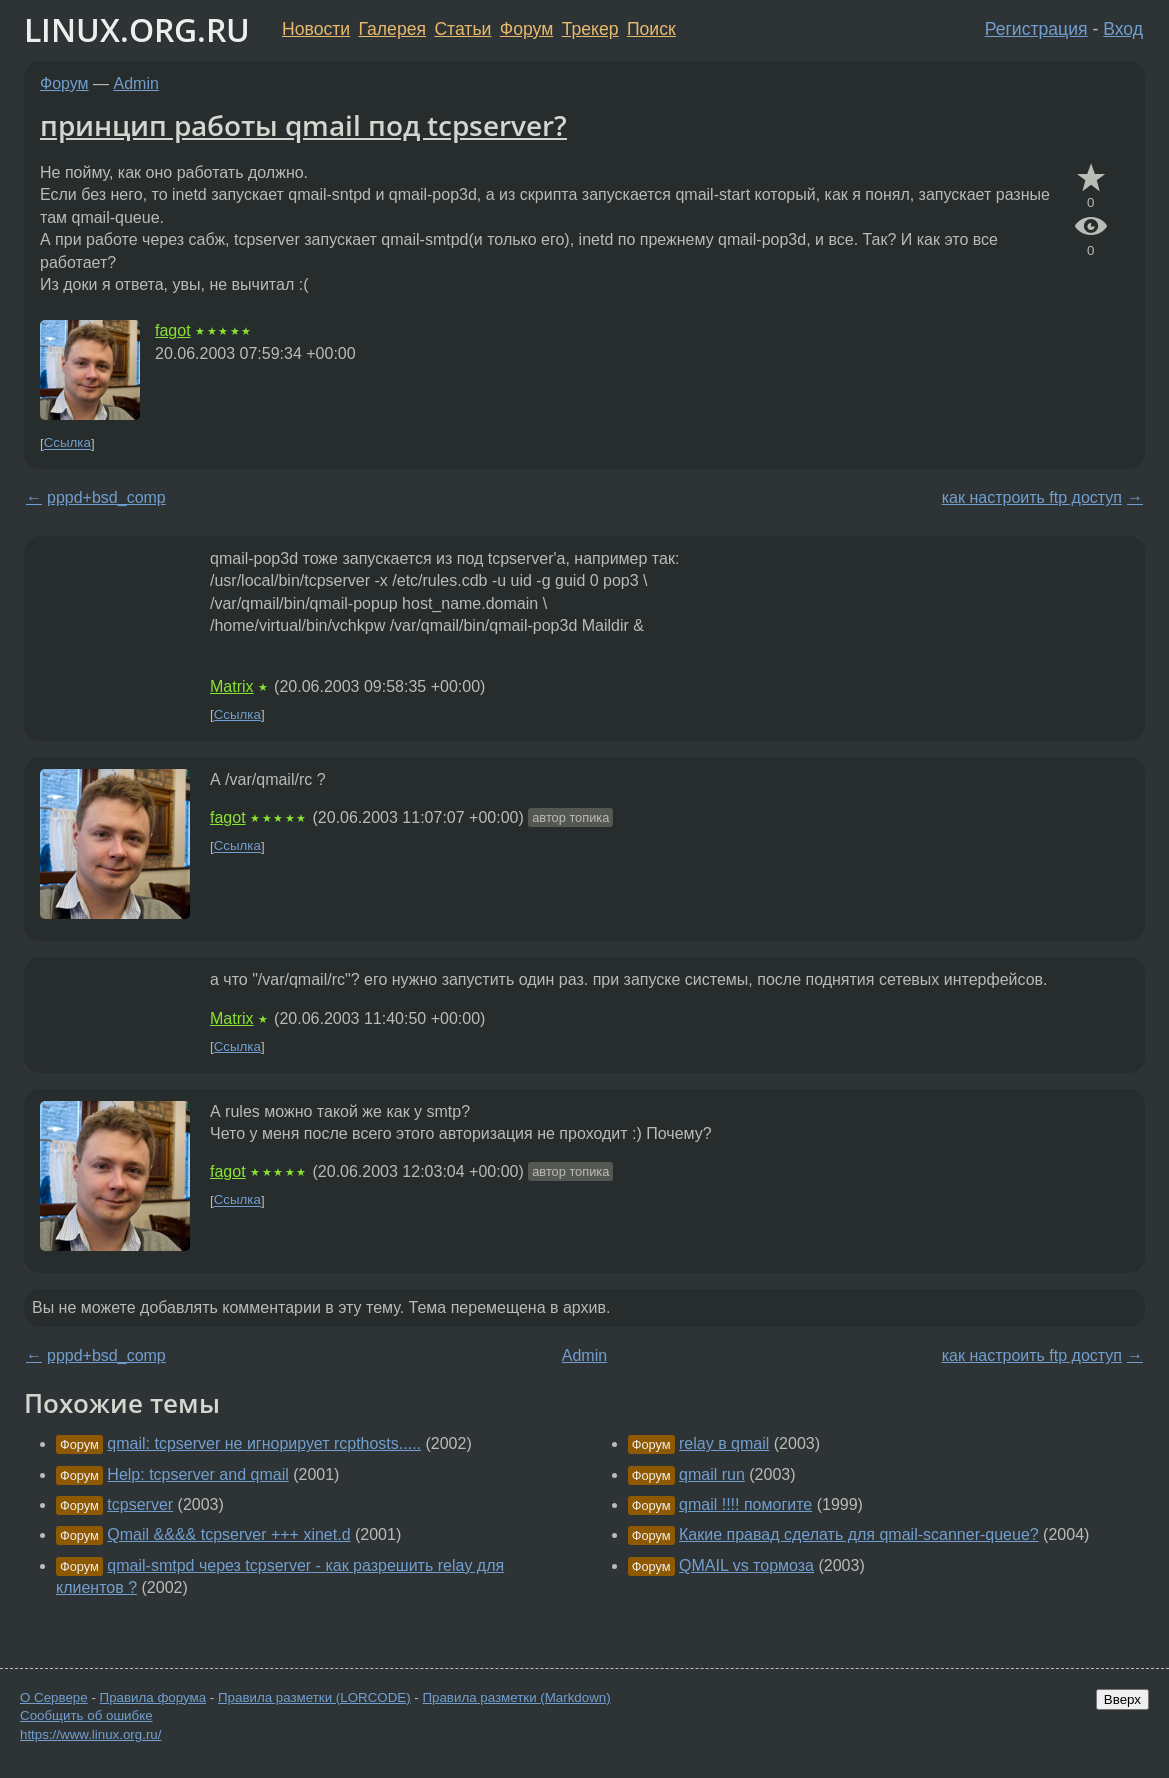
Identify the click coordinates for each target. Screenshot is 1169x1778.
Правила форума (153, 1697)
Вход (1123, 29)
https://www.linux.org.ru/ (90, 1734)
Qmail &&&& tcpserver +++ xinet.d (228, 1534)
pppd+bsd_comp (106, 497)
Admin (136, 83)
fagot (173, 330)
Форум (526, 29)
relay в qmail (724, 1443)
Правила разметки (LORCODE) (314, 1697)
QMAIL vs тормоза (746, 1565)
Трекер (590, 29)
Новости (316, 29)
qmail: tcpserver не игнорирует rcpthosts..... (264, 1443)
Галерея (392, 29)
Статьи (462, 29)
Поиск (651, 29)
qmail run (712, 1474)
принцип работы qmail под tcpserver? (303, 125)
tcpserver (140, 1504)
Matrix (232, 686)
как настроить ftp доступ (1032, 497)
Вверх (1122, 1699)
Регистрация (1036, 29)
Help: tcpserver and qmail (197, 1474)
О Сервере (54, 1697)
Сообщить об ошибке (86, 1715)
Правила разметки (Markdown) (516, 1697)
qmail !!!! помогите (745, 1504)
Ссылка (67, 443)
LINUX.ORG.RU (137, 29)
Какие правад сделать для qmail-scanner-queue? (859, 1534)
